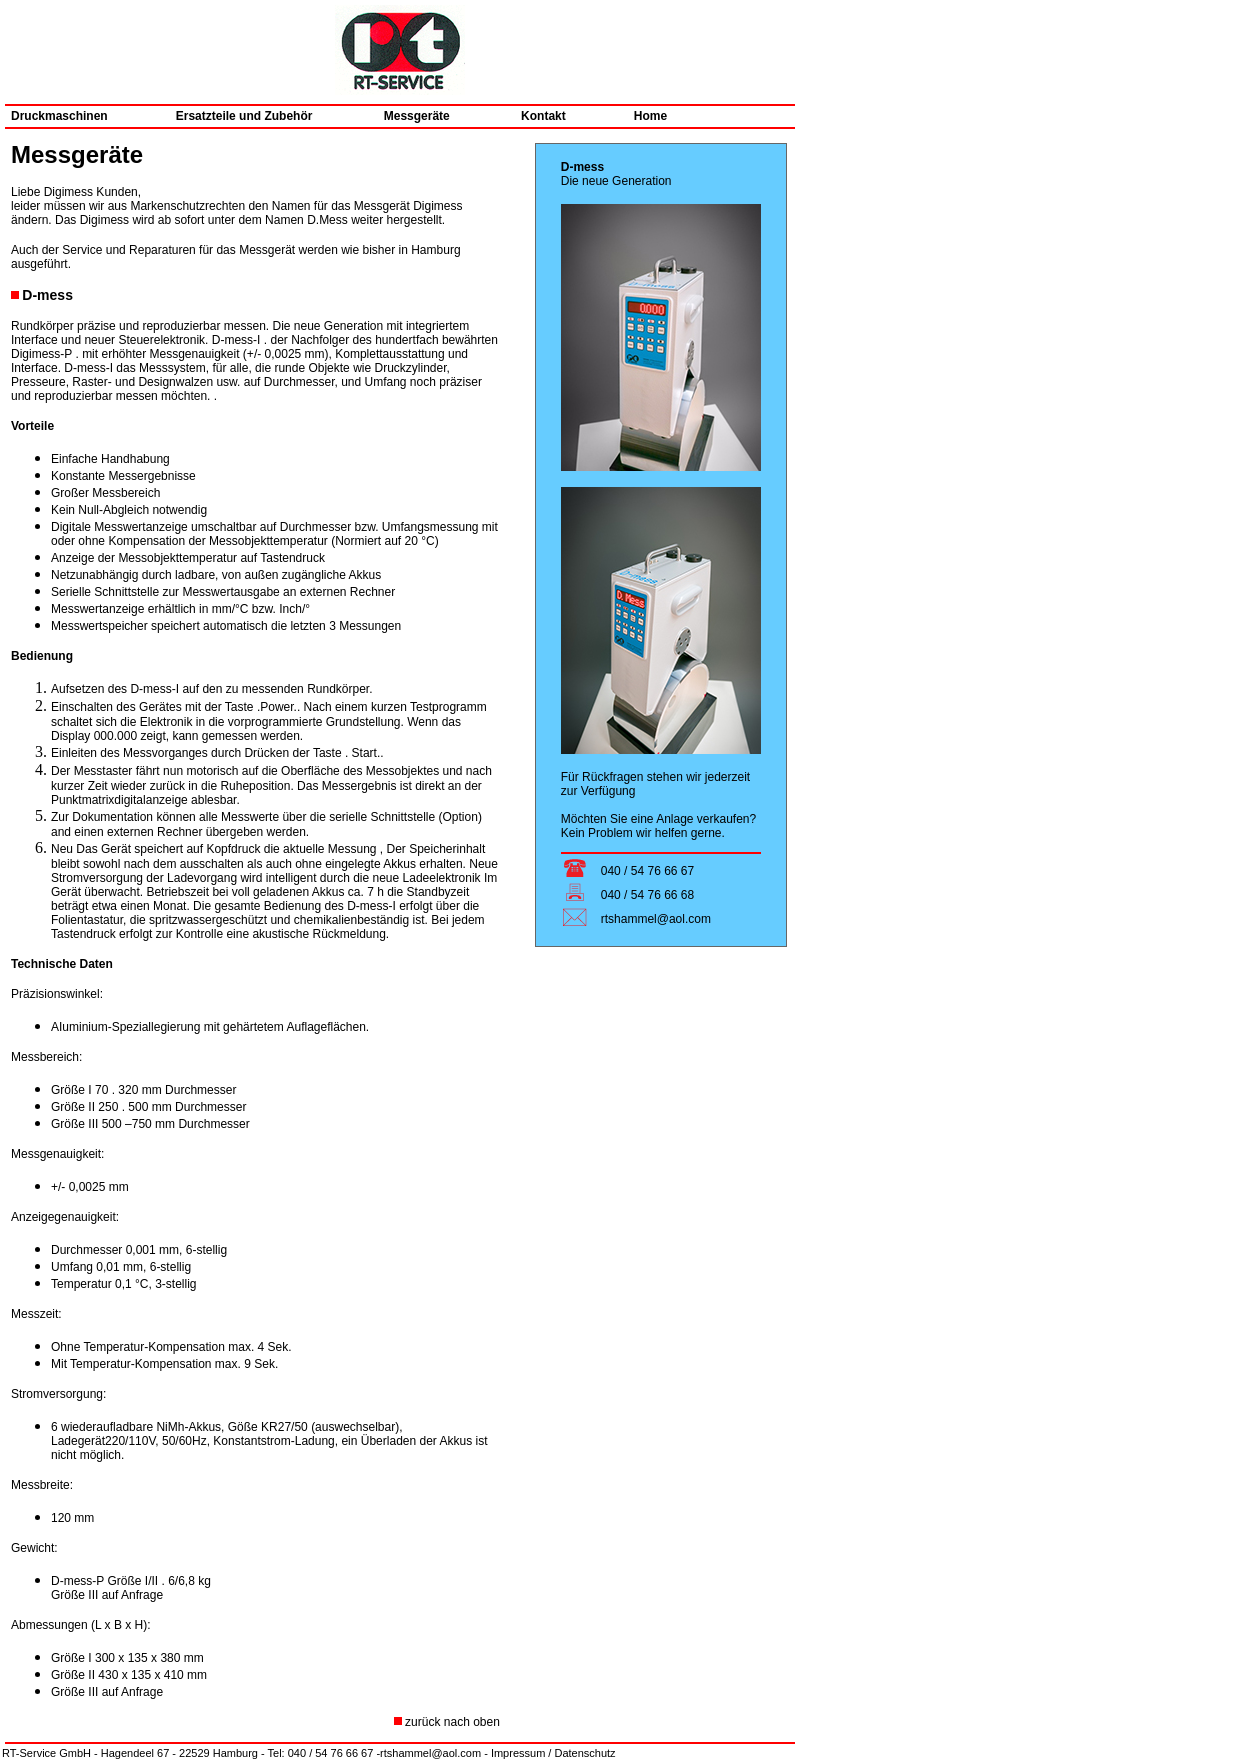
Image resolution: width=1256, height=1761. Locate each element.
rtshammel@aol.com (430, 1753)
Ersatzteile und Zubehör (246, 116)
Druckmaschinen (59, 116)
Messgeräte (401, 116)
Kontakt (526, 116)
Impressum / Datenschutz (553, 1753)
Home (650, 116)
